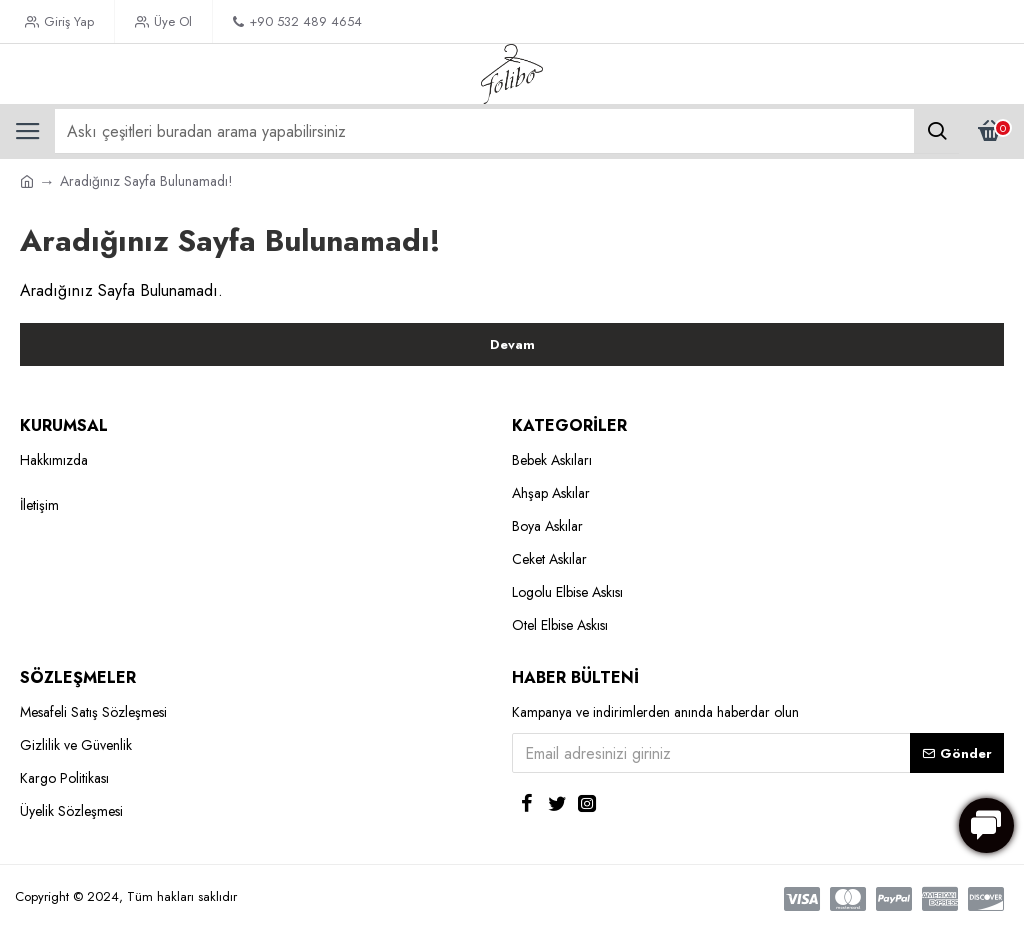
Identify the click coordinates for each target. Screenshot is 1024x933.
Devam (512, 344)
